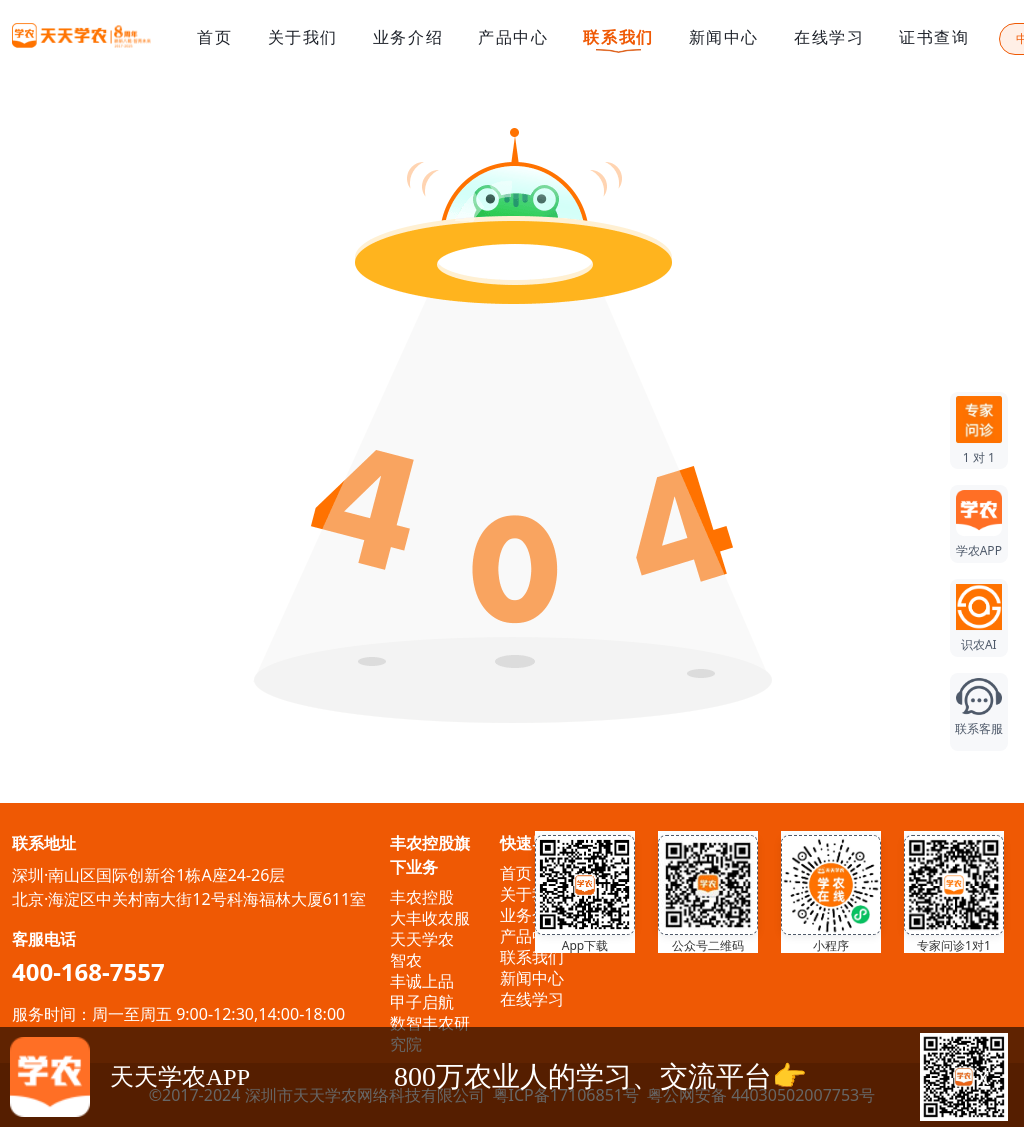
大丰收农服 (430, 918)
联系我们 (618, 38)
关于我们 (303, 37)
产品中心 (513, 37)
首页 (214, 37)
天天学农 (422, 939)
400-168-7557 (88, 971)
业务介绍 (408, 37)
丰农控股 (422, 897)
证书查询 (934, 37)
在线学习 (829, 37)
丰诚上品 (422, 981)
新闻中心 (724, 37)
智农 (406, 960)
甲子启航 (422, 1002)
